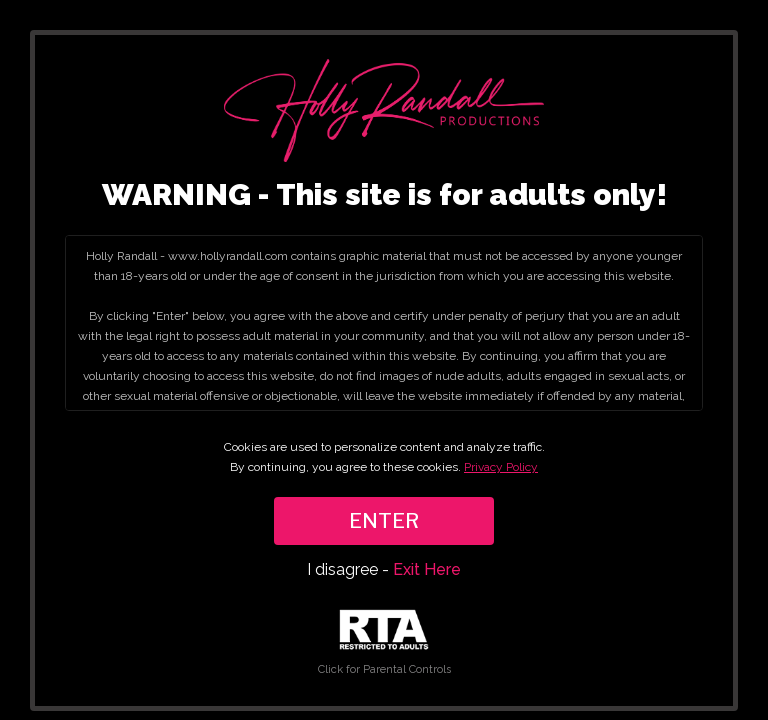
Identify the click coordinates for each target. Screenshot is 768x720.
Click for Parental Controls (384, 642)
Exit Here (427, 569)
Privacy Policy (501, 467)
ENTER (384, 521)
